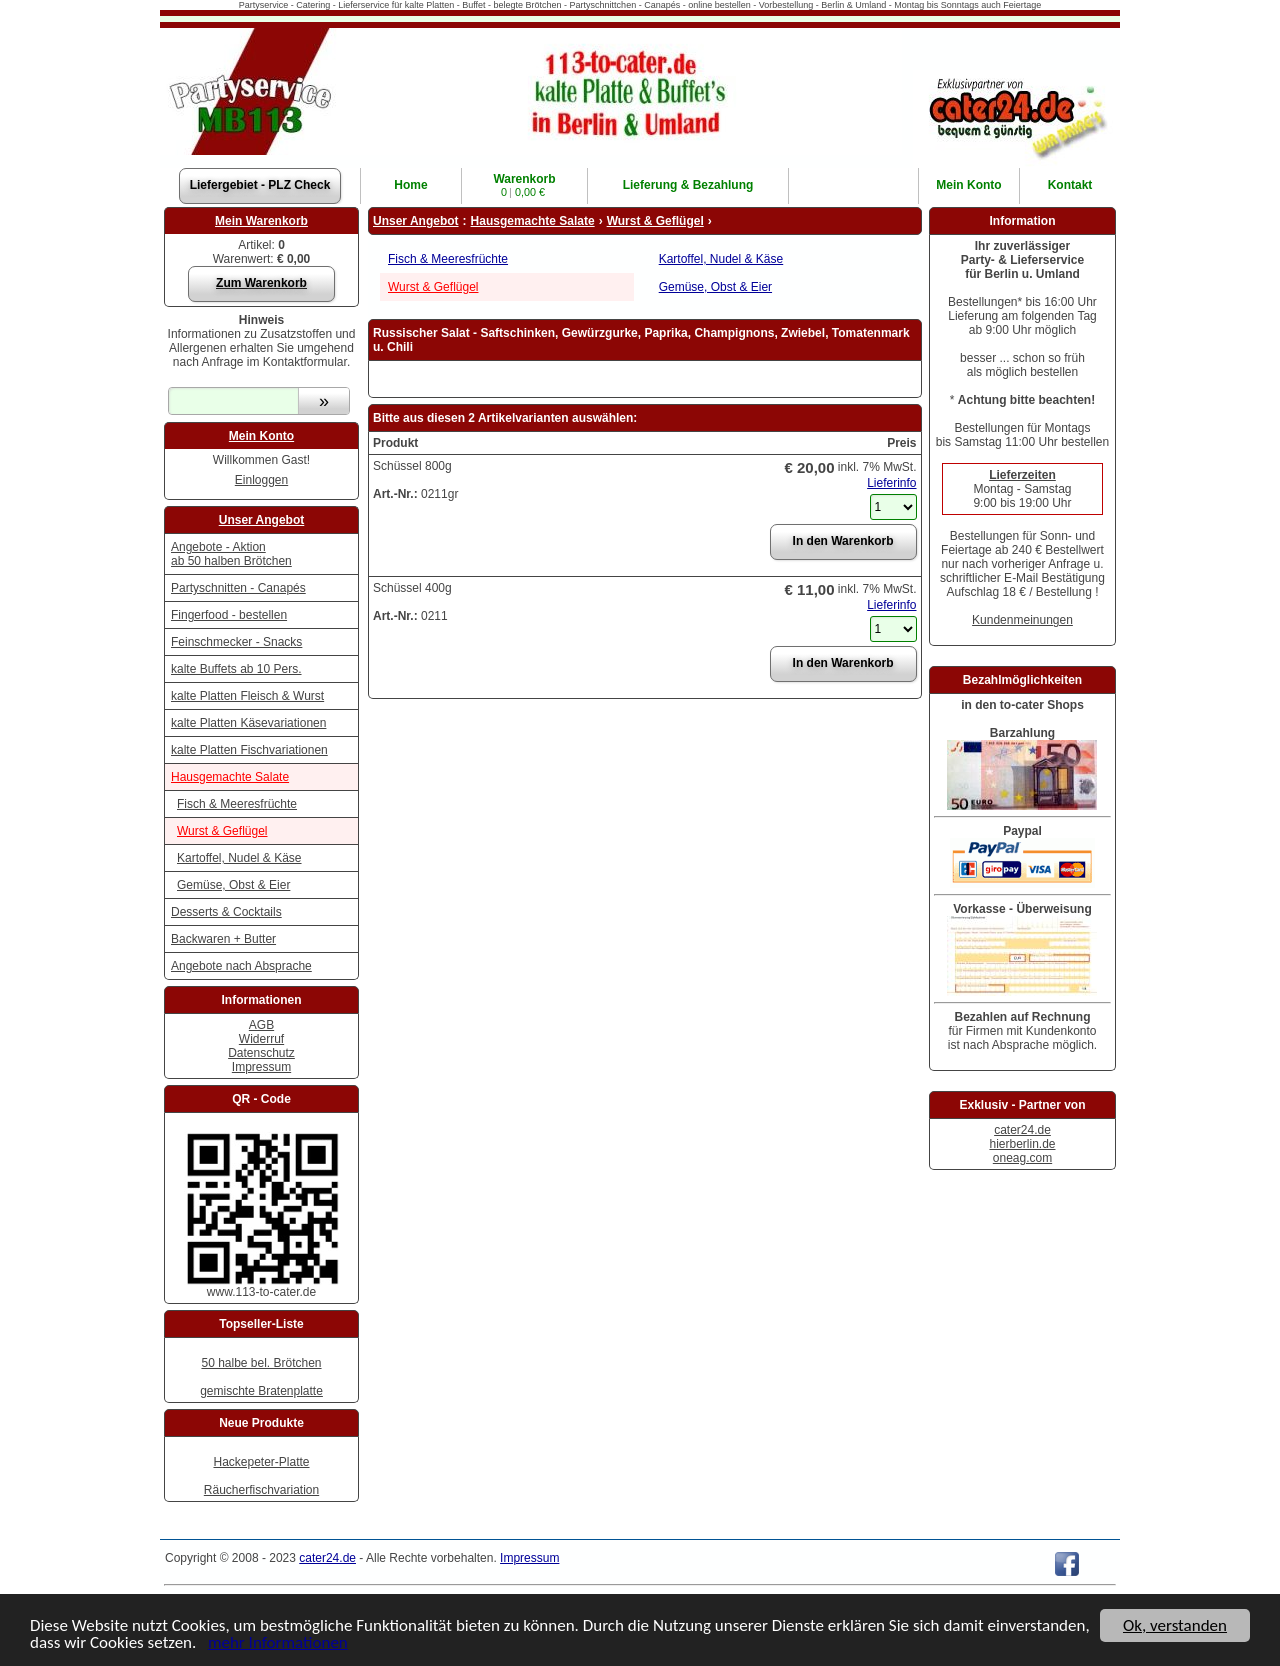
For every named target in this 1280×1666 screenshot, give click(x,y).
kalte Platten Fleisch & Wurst (247, 696)
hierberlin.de (1022, 1144)
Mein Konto (261, 436)
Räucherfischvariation (261, 1490)
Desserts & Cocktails (226, 912)
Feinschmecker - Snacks (236, 642)
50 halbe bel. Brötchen (261, 1363)
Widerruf (261, 1039)
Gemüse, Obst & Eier (233, 885)
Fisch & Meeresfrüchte (237, 804)
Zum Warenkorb (261, 283)
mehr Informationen (278, 1643)
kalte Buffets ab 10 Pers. (236, 669)
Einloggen (261, 480)
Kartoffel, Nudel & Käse (239, 858)
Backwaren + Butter (223, 939)
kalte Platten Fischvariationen (249, 750)
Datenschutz (261, 1053)
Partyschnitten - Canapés (238, 588)
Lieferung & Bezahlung (688, 185)
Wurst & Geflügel (222, 831)
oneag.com (1022, 1158)
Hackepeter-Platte (261, 1462)
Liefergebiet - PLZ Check (260, 185)
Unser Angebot (262, 520)
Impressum (261, 1067)
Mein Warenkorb (261, 221)
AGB (261, 1025)
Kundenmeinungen (1022, 620)
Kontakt (1070, 185)
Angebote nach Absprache (241, 966)
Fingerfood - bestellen (229, 615)
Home (410, 185)
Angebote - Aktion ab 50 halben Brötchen (231, 554)
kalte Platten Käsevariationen (248, 723)
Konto (968, 185)
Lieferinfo (891, 483)
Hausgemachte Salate (230, 777)
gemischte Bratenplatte (261, 1391)
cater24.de (1022, 1130)
